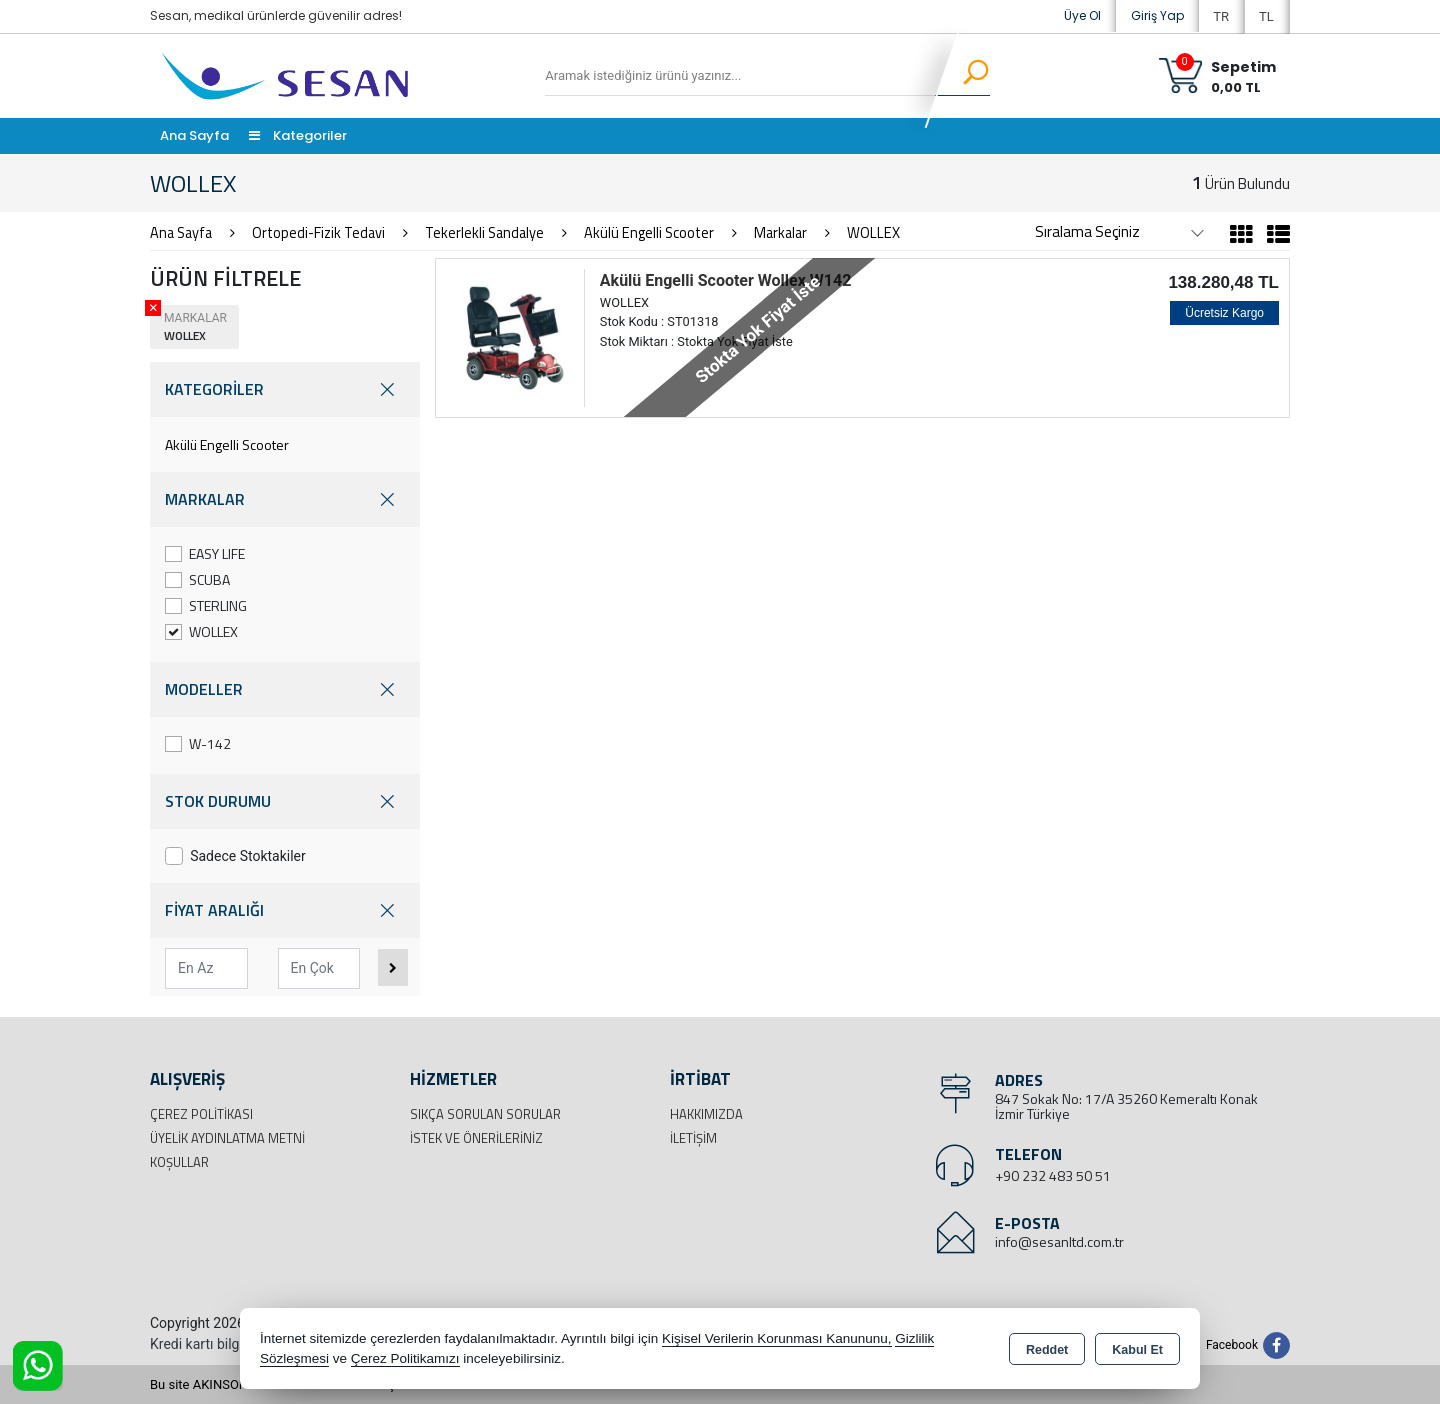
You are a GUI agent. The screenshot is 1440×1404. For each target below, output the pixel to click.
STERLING (206, 605)
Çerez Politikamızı (405, 1358)
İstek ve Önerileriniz (476, 1138)
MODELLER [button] (285, 689)
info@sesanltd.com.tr (1059, 1241)
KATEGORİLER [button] (285, 389)
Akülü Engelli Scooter (227, 444)
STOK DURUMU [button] (285, 801)
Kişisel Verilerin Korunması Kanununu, (777, 1338)
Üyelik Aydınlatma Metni (227, 1138)
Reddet (1047, 1350)
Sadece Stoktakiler (235, 856)
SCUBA (197, 579)
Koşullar (179, 1162)
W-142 (198, 743)
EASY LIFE (205, 553)
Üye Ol (1082, 15)
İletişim (693, 1138)
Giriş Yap (1157, 15)
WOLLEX (201, 631)
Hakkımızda (706, 1114)
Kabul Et (1137, 1350)
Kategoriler (298, 135)
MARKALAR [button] (285, 499)
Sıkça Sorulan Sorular (485, 1114)
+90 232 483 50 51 (1053, 1175)
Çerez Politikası (201, 1114)
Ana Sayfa (194, 135)
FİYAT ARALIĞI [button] (285, 910)
